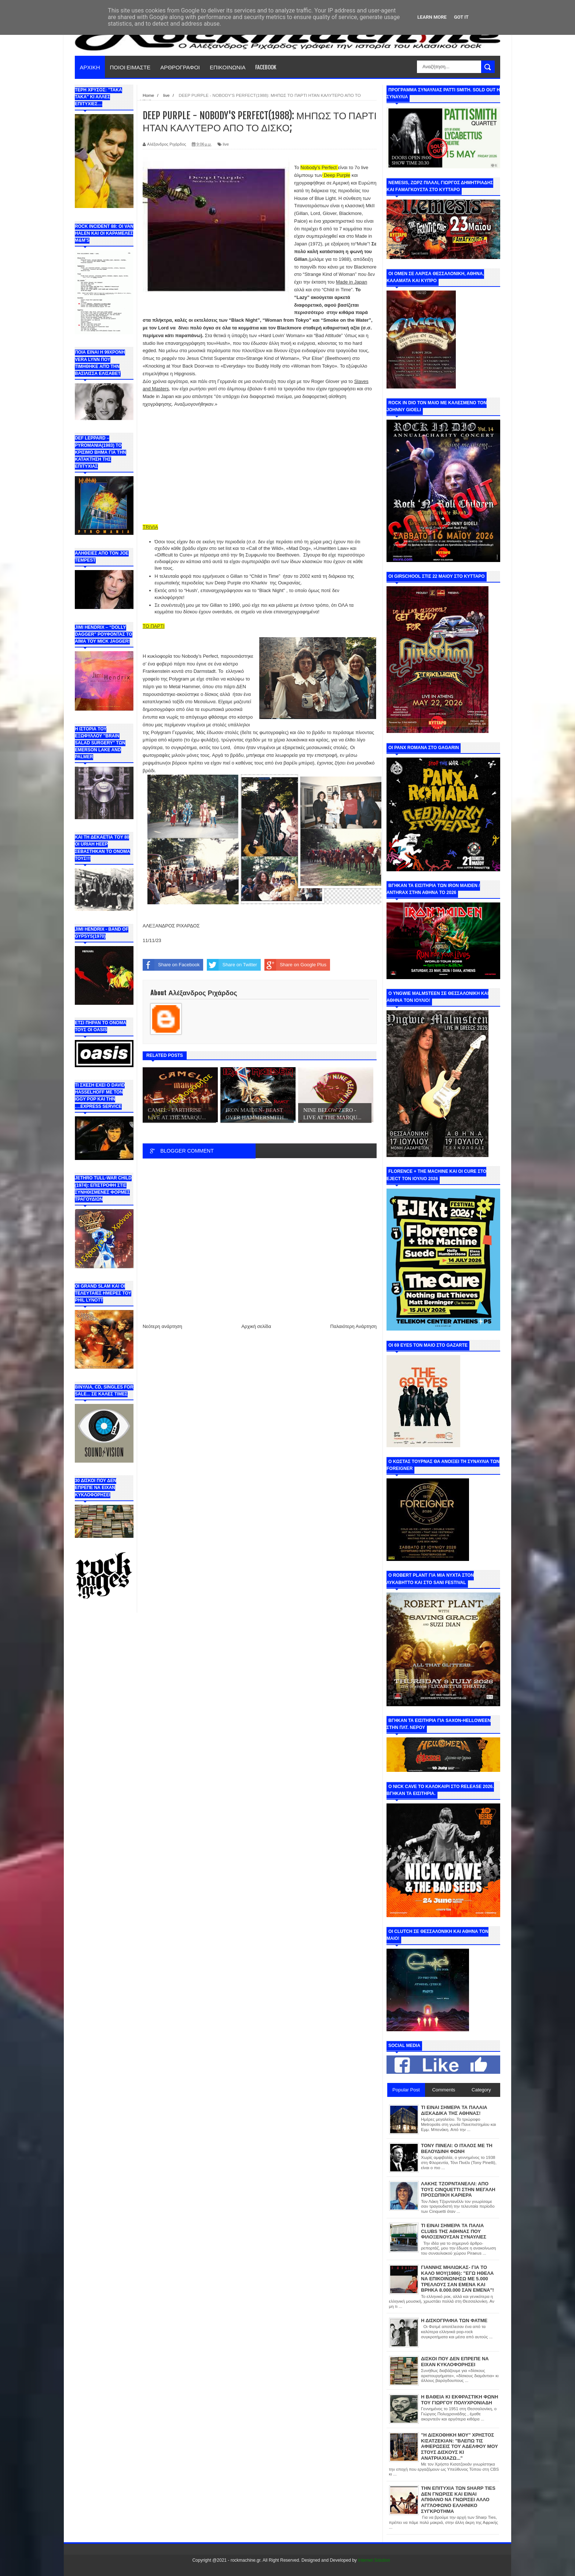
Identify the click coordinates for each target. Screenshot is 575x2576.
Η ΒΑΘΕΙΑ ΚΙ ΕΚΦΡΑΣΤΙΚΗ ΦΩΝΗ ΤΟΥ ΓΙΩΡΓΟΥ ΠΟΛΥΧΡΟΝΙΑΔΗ (459, 2399)
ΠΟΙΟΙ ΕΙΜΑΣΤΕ (130, 67)
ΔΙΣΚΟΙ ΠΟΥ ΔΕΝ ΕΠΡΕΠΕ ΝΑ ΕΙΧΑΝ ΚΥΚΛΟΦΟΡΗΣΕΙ (455, 2361)
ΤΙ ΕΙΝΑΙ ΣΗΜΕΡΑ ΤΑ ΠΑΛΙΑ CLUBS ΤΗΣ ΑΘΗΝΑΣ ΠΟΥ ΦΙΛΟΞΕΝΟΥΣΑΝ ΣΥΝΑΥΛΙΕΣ (453, 2231)
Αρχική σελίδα (256, 1326)
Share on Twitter (232, 965)
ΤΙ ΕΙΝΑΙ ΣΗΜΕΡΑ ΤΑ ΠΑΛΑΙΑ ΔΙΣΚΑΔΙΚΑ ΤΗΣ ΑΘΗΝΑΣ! (454, 2110)
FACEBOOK (265, 67)
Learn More (432, 17)
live (226, 144)
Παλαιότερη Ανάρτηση (353, 1326)
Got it (461, 17)
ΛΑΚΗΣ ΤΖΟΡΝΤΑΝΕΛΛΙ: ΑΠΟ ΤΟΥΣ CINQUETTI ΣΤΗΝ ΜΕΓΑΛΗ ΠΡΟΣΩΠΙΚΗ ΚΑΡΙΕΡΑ (458, 2189)
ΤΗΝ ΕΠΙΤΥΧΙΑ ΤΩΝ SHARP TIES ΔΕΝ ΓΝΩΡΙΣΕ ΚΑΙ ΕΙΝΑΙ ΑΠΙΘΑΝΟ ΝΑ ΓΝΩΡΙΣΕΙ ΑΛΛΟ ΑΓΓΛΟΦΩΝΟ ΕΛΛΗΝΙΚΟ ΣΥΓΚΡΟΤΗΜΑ (458, 2499)
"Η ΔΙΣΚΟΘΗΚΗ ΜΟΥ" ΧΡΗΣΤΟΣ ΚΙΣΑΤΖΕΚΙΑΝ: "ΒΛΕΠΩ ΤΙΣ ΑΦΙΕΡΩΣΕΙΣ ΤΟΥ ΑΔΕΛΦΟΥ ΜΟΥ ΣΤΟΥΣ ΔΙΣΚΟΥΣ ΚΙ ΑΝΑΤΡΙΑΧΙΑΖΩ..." (459, 2446)
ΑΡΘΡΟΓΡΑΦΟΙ (180, 67)
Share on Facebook (171, 965)
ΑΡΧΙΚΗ (90, 67)
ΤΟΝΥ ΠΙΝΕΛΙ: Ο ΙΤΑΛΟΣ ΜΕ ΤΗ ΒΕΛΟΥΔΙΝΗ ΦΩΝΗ (456, 2148)
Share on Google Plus (295, 965)
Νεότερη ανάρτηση (162, 1326)
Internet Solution (374, 2560)
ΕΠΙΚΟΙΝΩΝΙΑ (227, 67)
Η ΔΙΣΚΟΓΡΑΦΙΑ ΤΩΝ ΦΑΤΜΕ (454, 2320)
